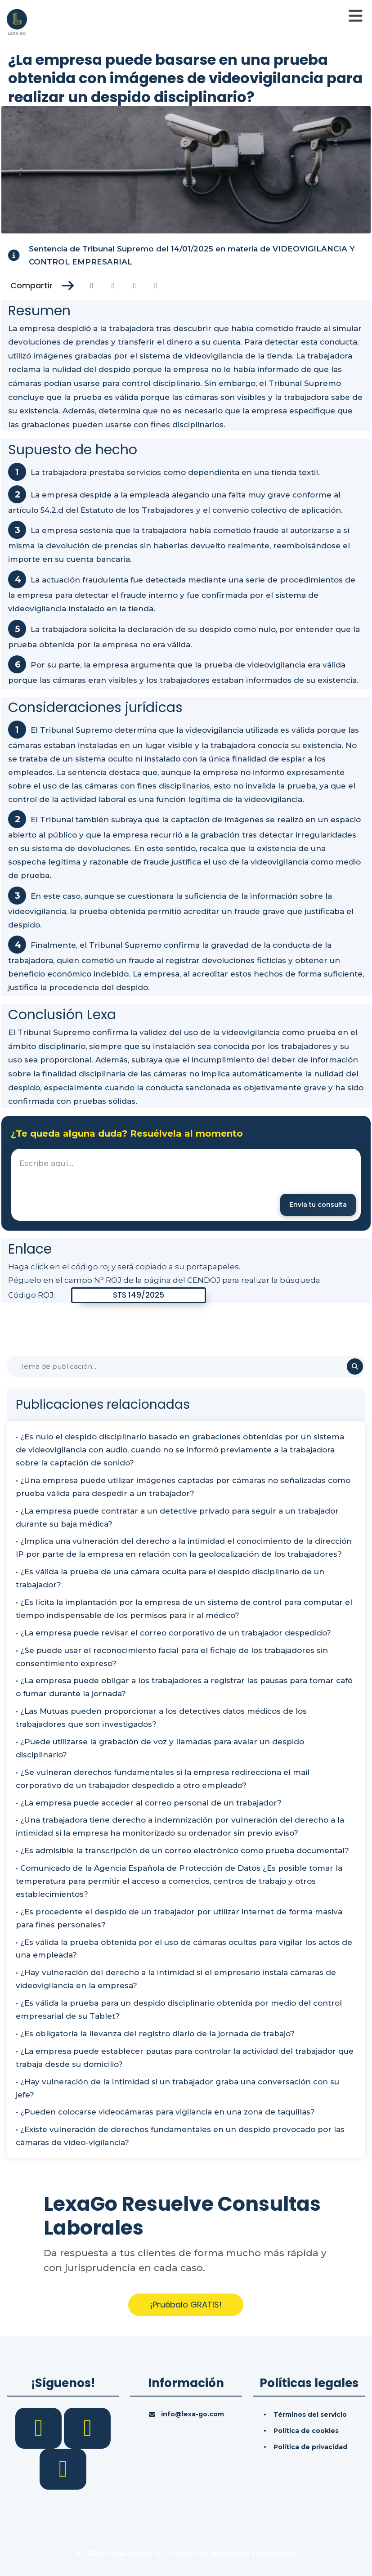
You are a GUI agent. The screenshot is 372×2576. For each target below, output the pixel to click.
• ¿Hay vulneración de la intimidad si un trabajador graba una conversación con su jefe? (177, 2088)
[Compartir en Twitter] (113, 286)
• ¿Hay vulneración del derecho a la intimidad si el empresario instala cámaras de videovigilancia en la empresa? (176, 1979)
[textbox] (186, 1185)
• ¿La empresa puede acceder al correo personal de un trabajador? (149, 1802)
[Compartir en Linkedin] (135, 286)
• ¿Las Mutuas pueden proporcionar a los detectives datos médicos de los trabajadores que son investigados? (161, 1718)
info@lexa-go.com (192, 2414)
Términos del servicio (310, 2414)
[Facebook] (39, 2427)
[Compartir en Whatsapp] (156, 286)
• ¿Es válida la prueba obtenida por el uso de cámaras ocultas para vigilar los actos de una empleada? (184, 1949)
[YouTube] (63, 2468)
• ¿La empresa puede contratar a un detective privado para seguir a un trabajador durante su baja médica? (177, 1517)
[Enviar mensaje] (318, 1205)
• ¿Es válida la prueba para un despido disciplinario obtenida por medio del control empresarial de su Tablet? (179, 2009)
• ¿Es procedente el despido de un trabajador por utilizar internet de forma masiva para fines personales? (179, 1918)
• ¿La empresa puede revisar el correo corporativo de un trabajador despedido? (173, 1632)
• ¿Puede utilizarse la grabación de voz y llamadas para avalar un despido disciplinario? (160, 1748)
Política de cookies (306, 2431)
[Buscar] (186, 1366)
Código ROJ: (31, 1294)
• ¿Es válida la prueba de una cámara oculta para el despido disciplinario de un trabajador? (170, 1578)
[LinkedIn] (87, 2427)
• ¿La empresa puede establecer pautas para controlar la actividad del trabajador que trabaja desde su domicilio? (185, 2058)
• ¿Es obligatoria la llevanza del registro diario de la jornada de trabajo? (155, 2033)
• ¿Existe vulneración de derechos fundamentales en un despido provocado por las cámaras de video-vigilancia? (180, 2136)
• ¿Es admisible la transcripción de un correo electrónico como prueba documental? (182, 1850)
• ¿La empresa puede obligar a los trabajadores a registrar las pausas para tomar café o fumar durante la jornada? (184, 1687)
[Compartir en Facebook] (92, 286)
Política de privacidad (310, 2447)
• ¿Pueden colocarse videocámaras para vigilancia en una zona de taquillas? (165, 2111)
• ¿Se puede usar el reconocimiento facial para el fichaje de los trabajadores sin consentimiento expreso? (172, 1657)
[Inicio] (17, 21)
